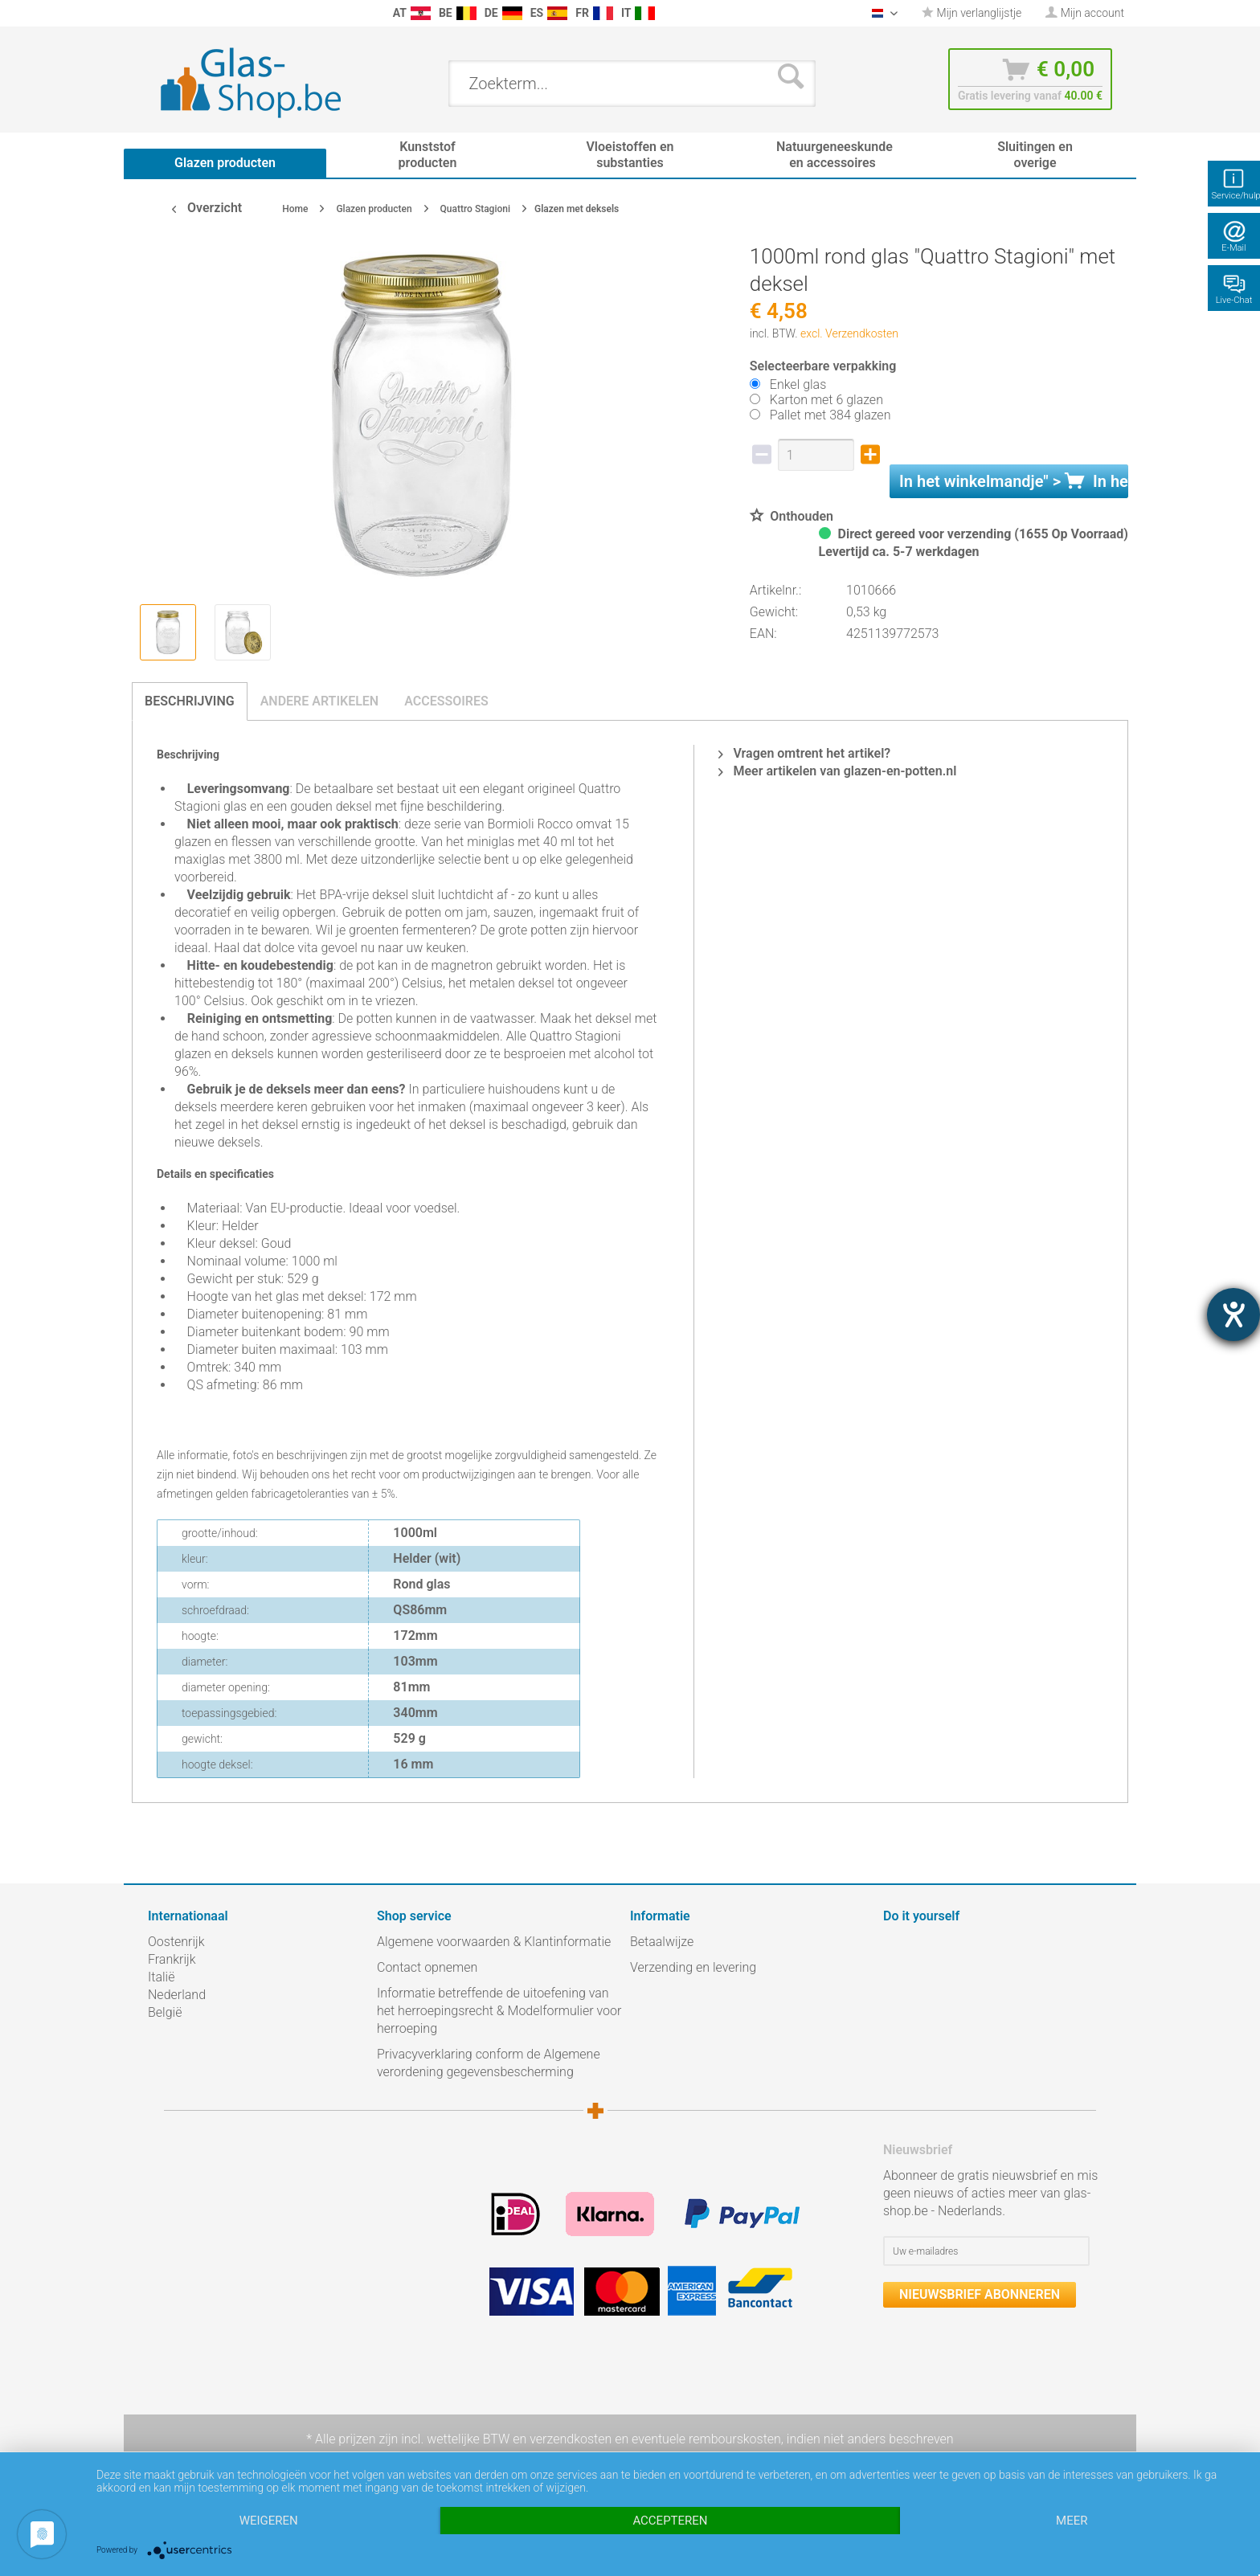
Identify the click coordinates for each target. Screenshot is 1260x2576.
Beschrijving (190, 701)
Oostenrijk (176, 1941)
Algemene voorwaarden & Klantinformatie (494, 1941)
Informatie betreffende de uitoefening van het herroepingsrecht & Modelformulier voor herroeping (499, 2010)
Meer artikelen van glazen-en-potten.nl (837, 771)
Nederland (177, 1994)
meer (1071, 2520)
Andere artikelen (319, 701)
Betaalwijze (661, 1941)
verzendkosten (571, 2439)
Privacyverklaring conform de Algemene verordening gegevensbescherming (488, 2062)
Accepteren (669, 2520)
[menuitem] (156, 13)
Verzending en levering (693, 1967)
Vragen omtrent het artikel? (804, 753)
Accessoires (446, 701)
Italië (161, 1977)
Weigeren (268, 2520)
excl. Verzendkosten (849, 333)
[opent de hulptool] (1233, 1314)
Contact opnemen (427, 1967)
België (165, 2012)
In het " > (1013, 481)
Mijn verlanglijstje (971, 12)
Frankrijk (172, 1959)
